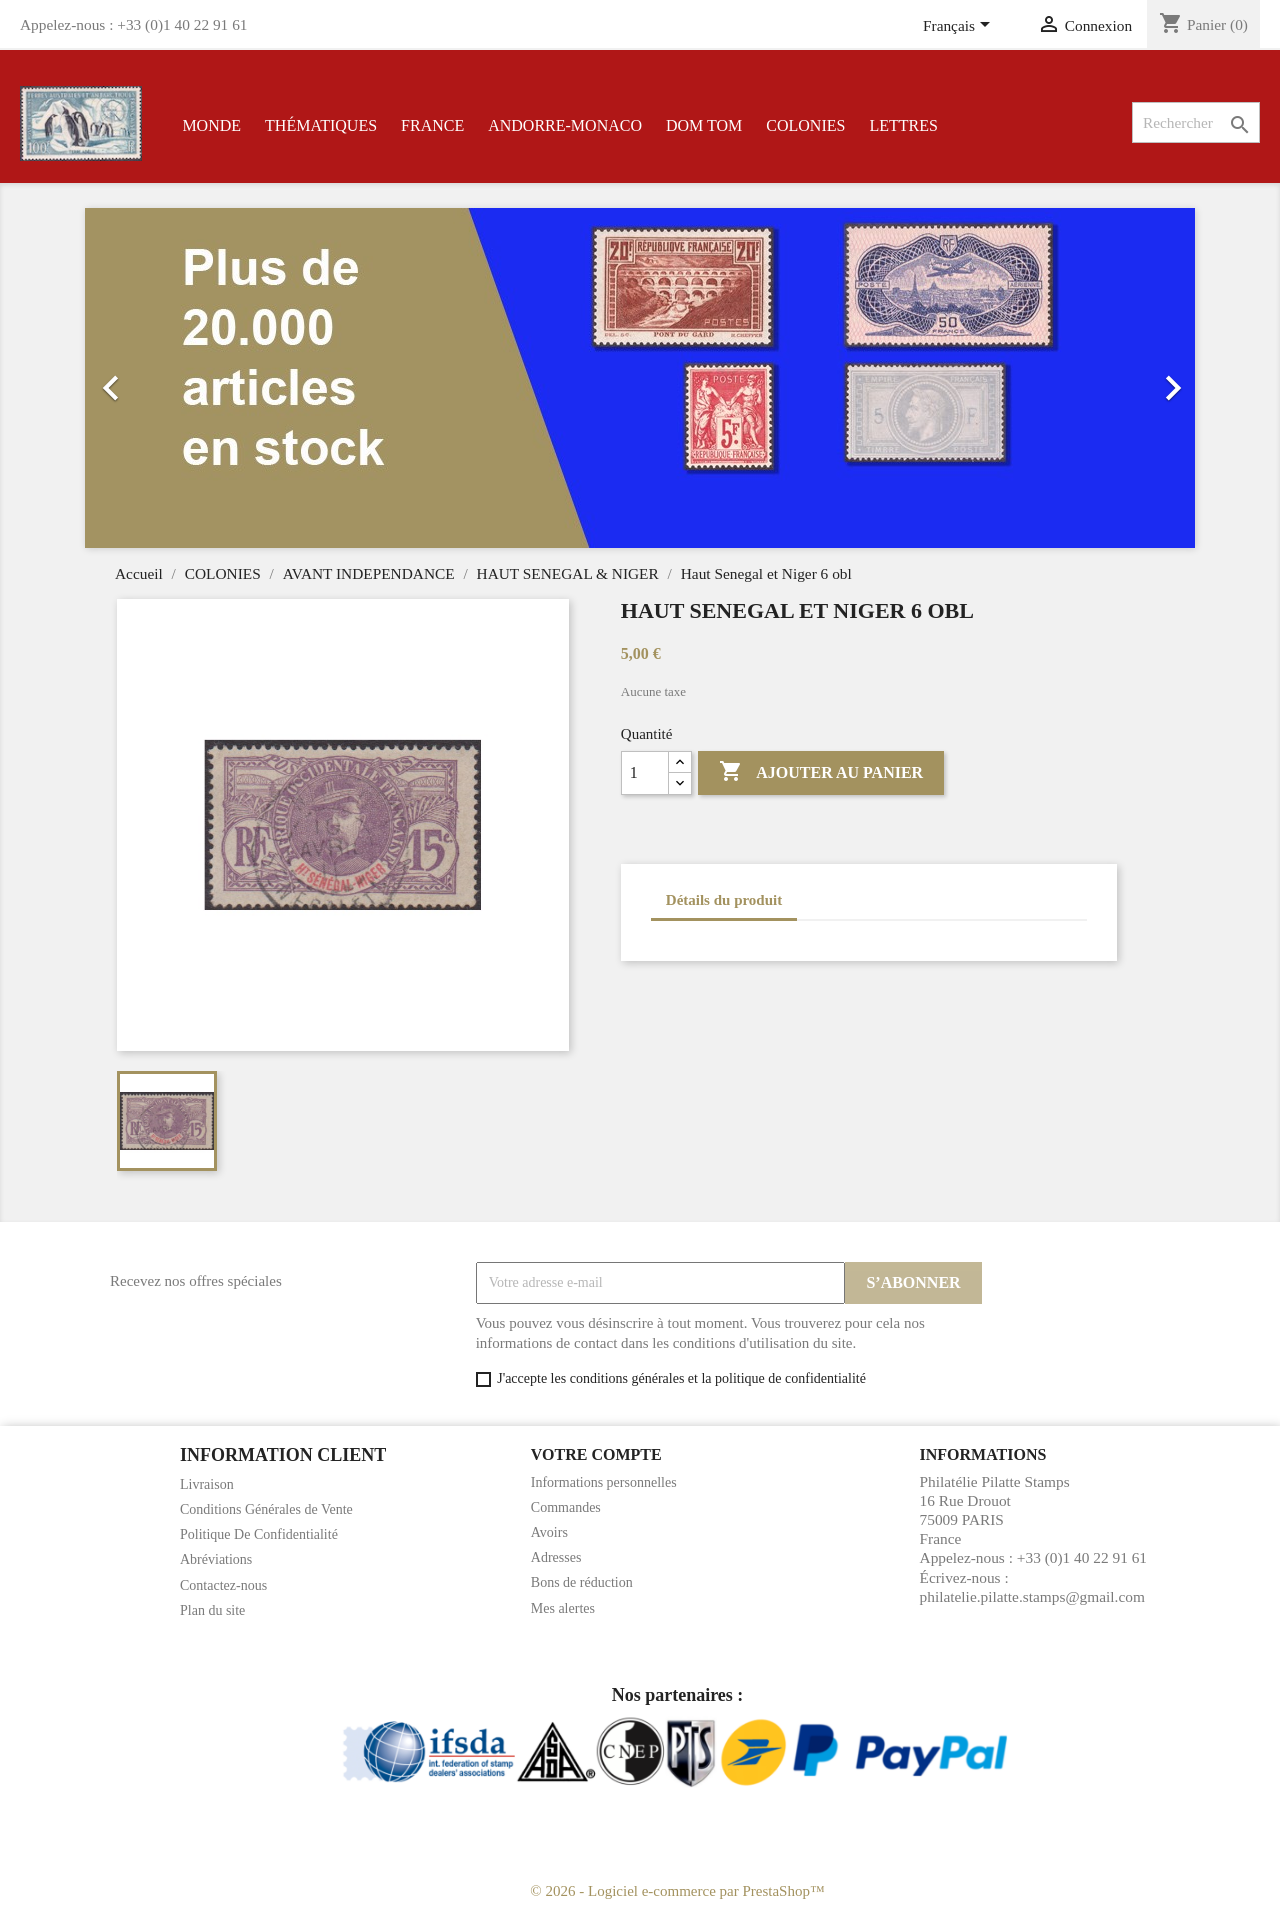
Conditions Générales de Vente (266, 1509)
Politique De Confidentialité (259, 1534)
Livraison (207, 1484)
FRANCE (432, 125)
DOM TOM (704, 125)
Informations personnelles (604, 1482)
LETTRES (903, 125)
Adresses (556, 1557)
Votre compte (596, 1454)
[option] (640, 378)
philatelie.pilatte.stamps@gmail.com (1032, 1596)
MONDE (211, 125)
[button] (168, 378)
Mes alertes (563, 1608)
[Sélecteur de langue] (960, 27)
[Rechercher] (1196, 122)
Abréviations (216, 1559)
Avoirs (549, 1532)
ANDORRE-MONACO (565, 125)
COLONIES (805, 125)
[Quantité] (645, 773)
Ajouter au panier (821, 772)
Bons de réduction (582, 1582)
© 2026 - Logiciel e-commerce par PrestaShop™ (677, 1891)
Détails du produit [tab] (724, 900)
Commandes (566, 1507)
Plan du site (212, 1610)
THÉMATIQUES (321, 125)
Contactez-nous (223, 1585)
